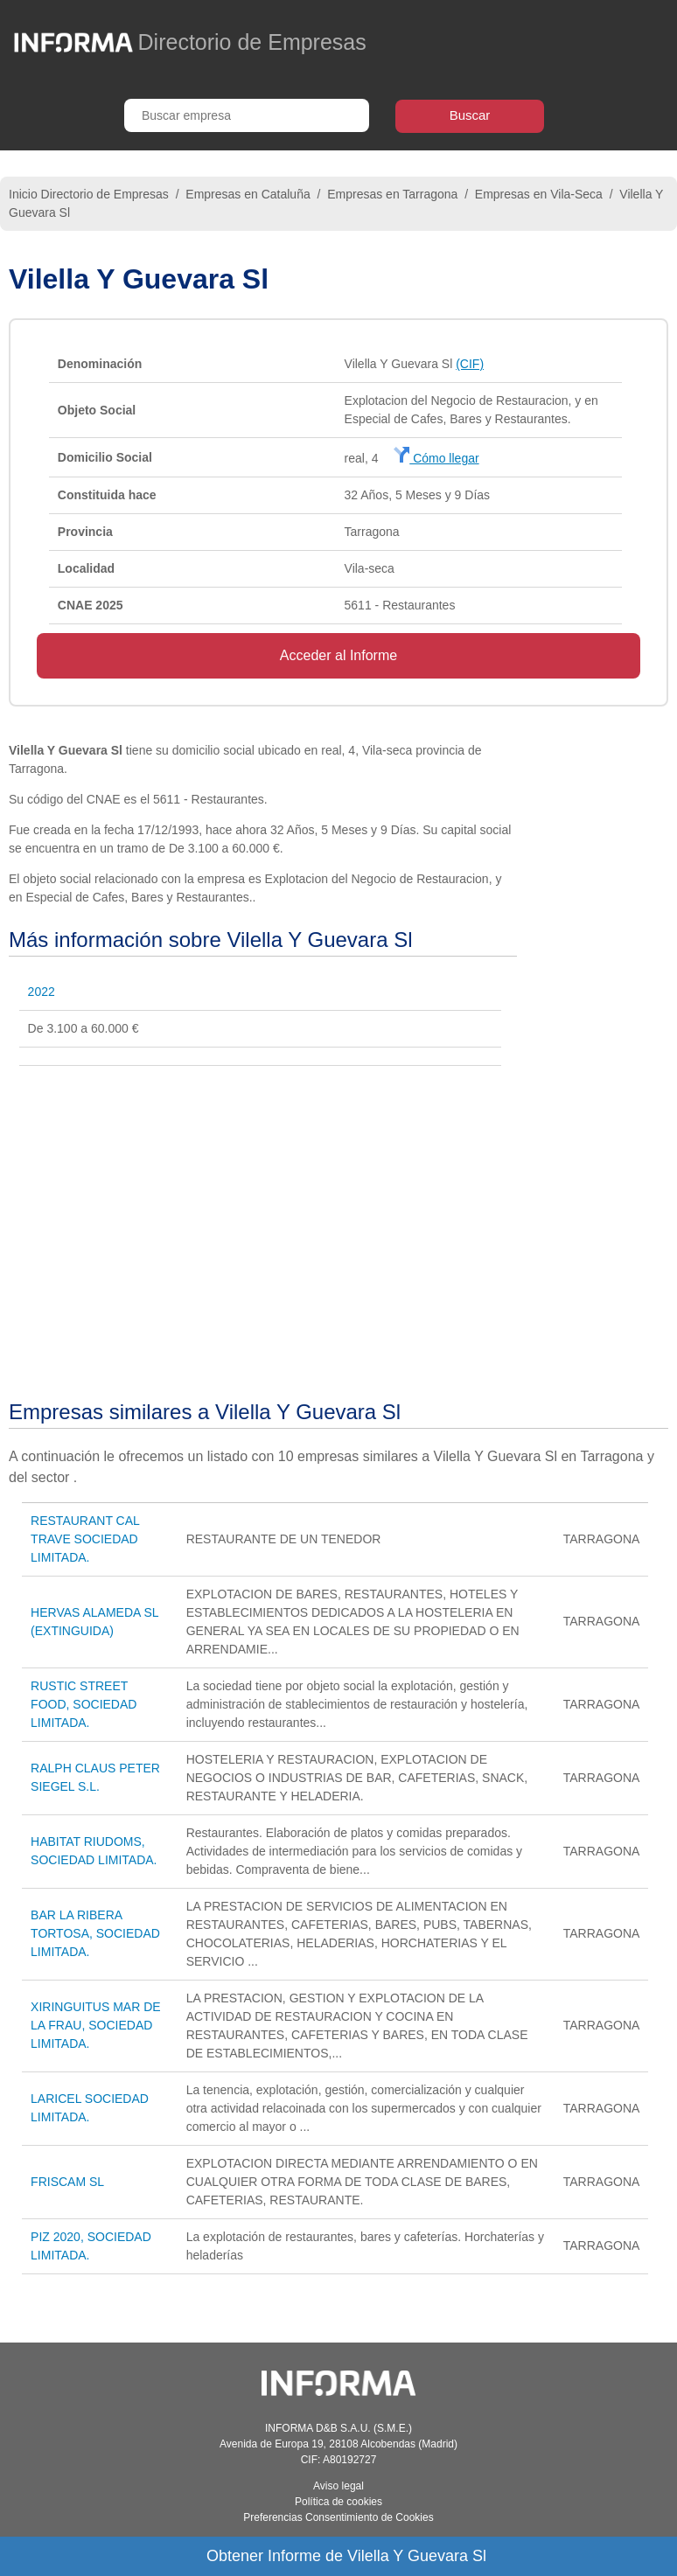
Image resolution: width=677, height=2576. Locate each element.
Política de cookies (338, 2502)
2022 (41, 992)
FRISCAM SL (67, 2182)
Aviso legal (338, 2486)
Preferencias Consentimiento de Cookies (338, 2517)
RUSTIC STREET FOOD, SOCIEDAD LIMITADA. (83, 1704)
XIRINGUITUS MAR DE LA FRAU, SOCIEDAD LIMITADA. (96, 2025)
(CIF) (470, 364)
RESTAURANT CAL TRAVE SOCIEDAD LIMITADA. (85, 1539)
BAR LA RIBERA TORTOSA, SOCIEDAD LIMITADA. (95, 1933)
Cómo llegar (436, 458)
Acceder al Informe (338, 655)
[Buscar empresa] (246, 115)
